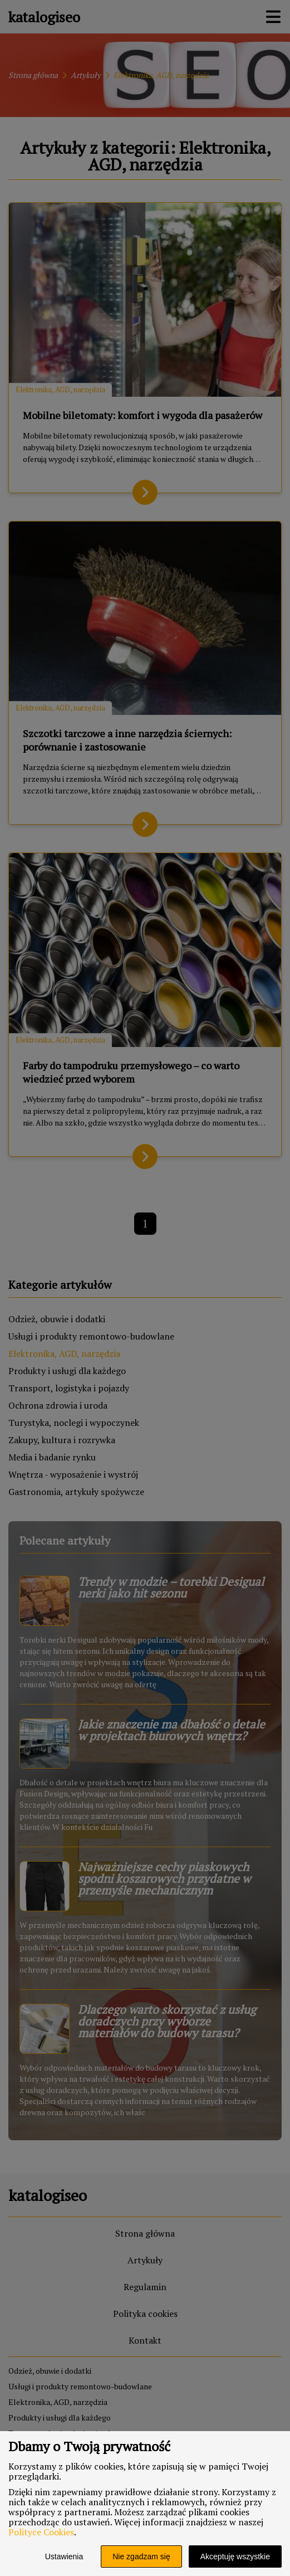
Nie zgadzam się (141, 2556)
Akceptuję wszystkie (235, 2556)
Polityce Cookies (41, 2532)
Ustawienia (64, 2556)
